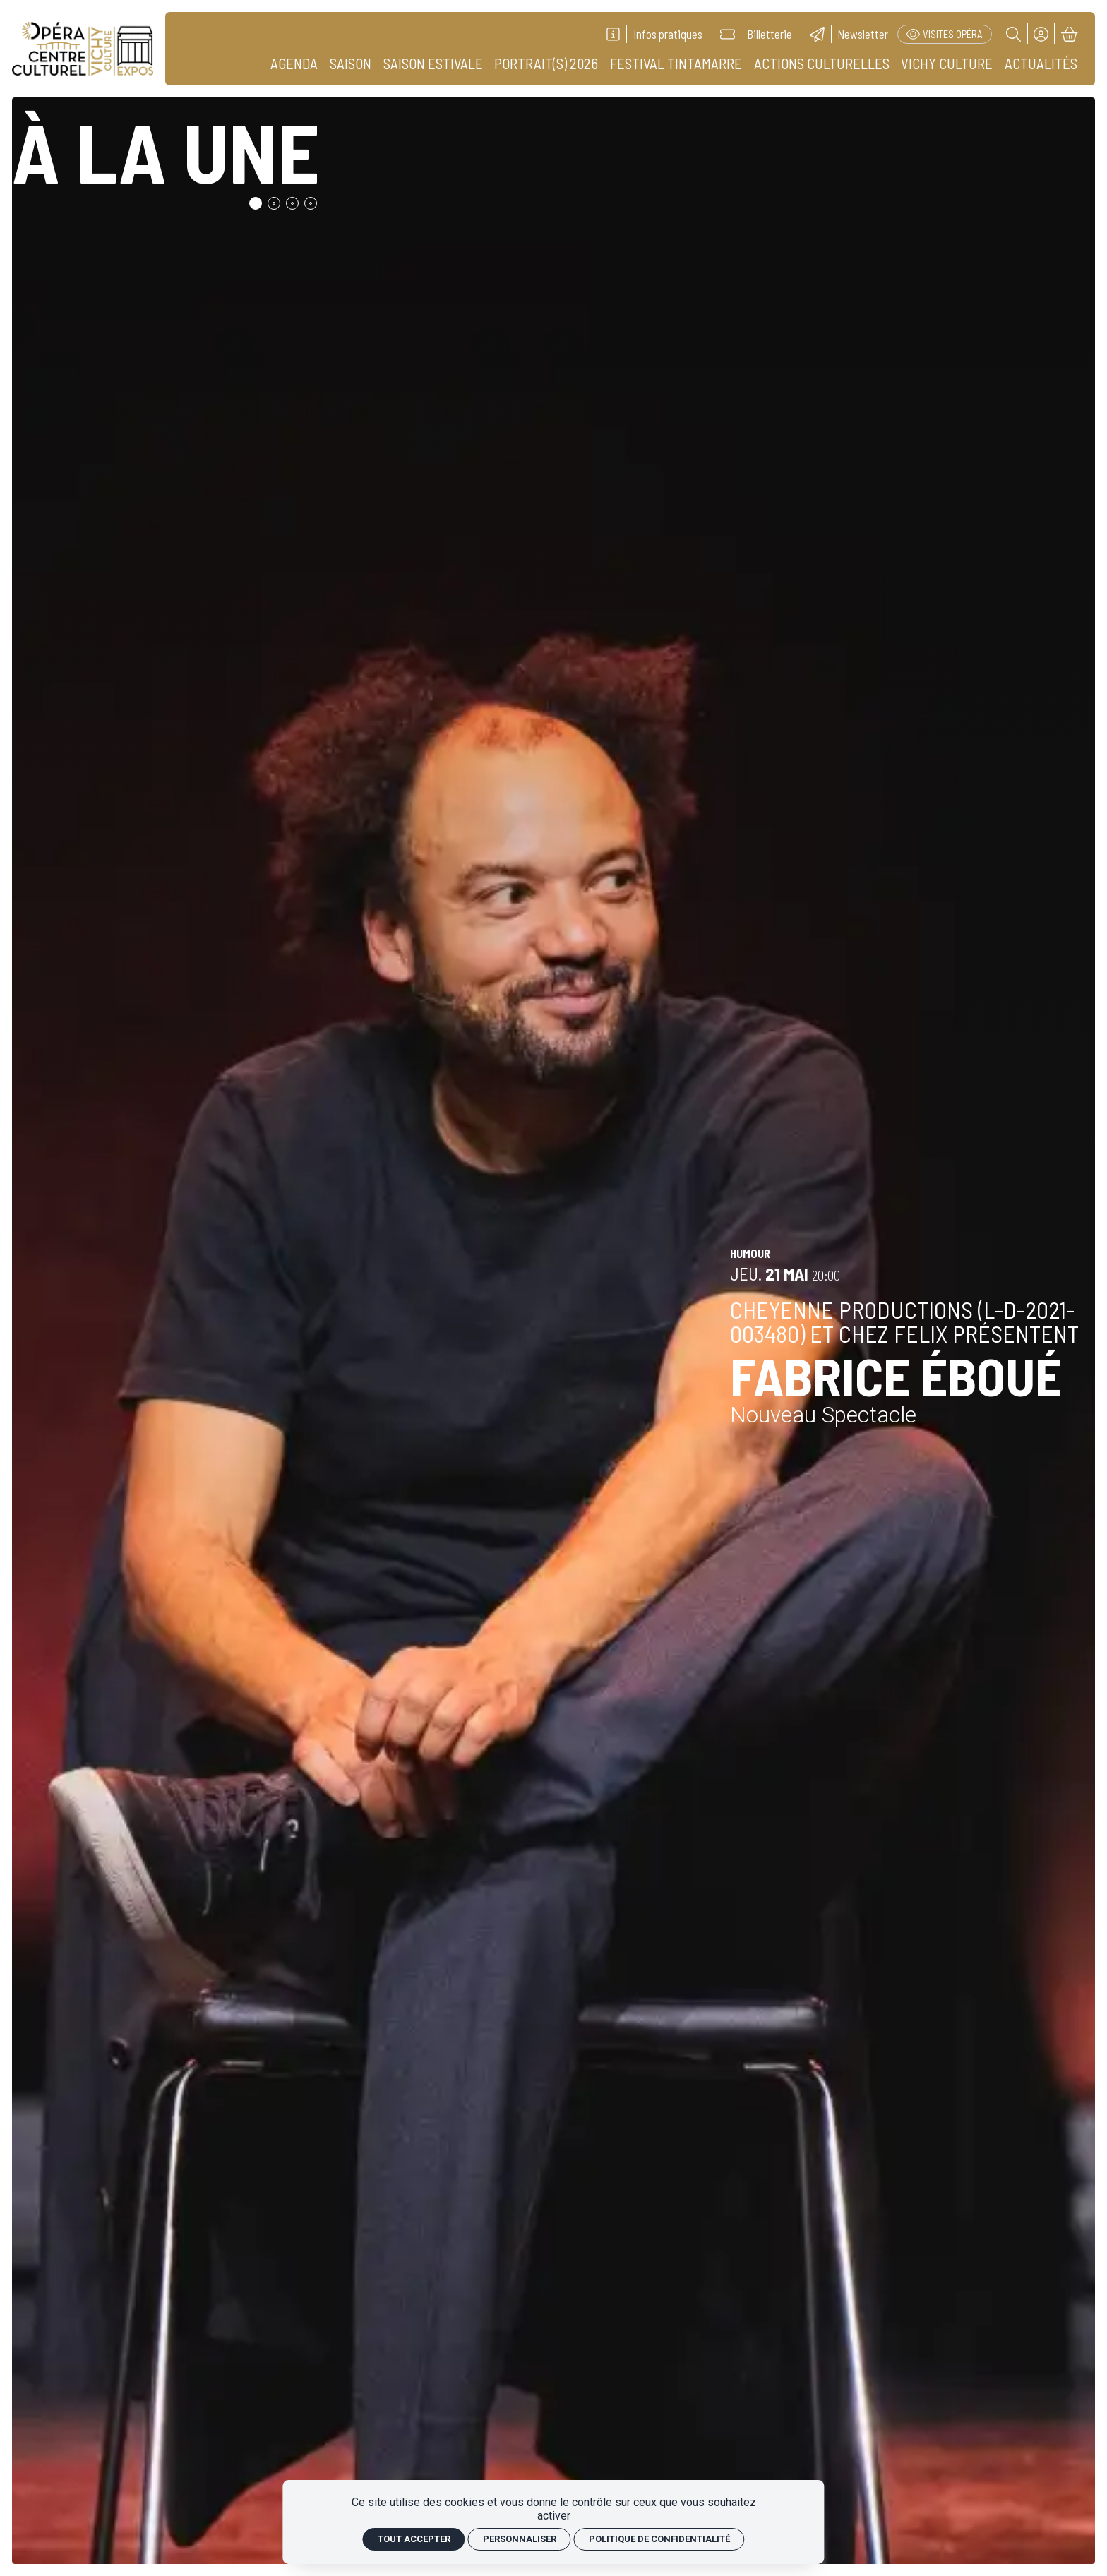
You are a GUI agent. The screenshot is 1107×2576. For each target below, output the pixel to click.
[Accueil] (83, 48)
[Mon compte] (1041, 33)
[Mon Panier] (1069, 33)
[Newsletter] (849, 34)
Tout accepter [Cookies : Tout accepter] (414, 2539)
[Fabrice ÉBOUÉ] (554, 1330)
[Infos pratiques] (654, 34)
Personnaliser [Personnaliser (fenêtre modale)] (519, 2539)
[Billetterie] (756, 34)
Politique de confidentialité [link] (659, 2539)
